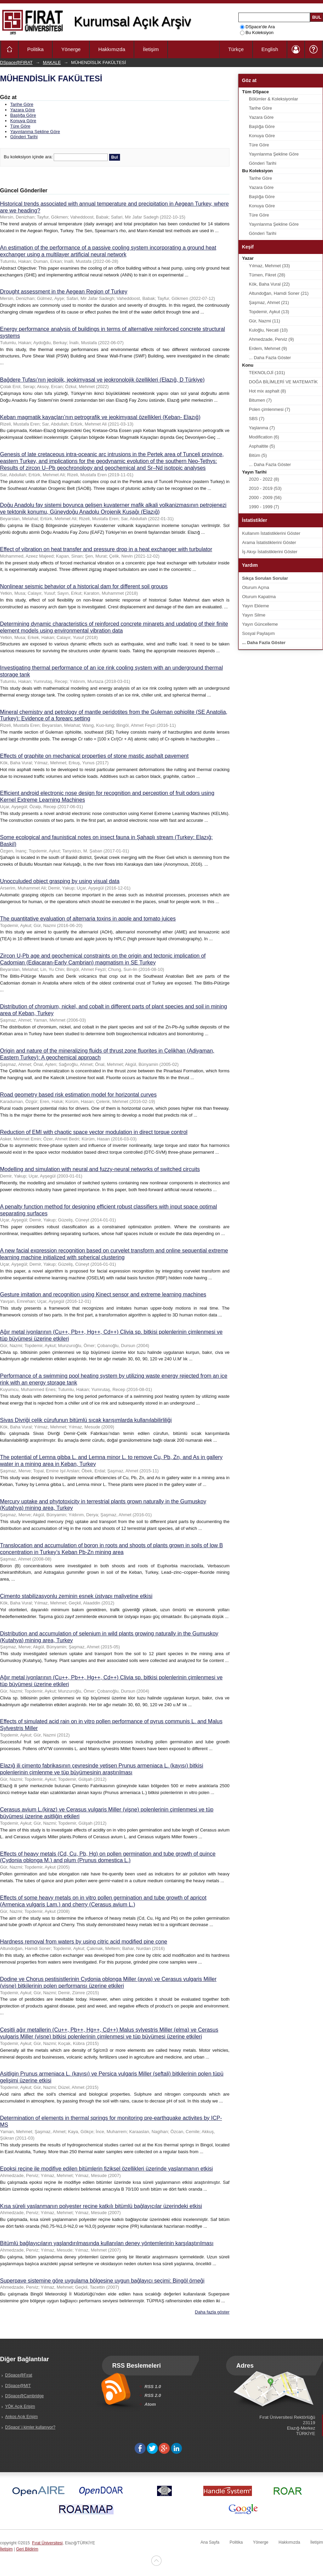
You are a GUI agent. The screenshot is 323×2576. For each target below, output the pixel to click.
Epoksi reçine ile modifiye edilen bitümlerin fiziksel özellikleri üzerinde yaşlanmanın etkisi (106, 2169)
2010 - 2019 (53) (265, 488)
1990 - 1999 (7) (264, 506)
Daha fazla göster (212, 2312)
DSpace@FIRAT (16, 62)
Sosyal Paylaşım (258, 633)
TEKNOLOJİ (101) (267, 372)
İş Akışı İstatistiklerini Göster (270, 551)
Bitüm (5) (258, 455)
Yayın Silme (253, 615)
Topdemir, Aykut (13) (269, 311)
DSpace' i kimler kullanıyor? (30, 2427)
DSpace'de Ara (257, 26)
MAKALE (52, 62)
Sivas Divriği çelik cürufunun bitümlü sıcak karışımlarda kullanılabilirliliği (86, 1420)
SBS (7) (257, 418)
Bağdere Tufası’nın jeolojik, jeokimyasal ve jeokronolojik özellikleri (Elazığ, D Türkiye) (102, 380)
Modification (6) (264, 436)
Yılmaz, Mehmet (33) (269, 265)
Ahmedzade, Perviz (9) (271, 339)
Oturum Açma (255, 587)
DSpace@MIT (18, 2385)
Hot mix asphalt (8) (267, 391)
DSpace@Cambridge (24, 2396)
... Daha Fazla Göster (270, 357)
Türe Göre (20, 126)
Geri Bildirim (27, 2549)
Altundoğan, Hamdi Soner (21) (279, 293)
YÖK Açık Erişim (20, 2406)
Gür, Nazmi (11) (264, 320)
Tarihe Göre (21, 104)
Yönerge (71, 49)
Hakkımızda (111, 49)
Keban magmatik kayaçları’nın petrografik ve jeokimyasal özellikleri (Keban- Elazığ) (100, 417)
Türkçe (236, 49)
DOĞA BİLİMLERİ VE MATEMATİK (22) (283, 383)
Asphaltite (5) (262, 446)
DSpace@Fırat (18, 2375)
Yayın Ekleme (255, 605)
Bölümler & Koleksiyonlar (273, 98)
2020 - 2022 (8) (264, 479)
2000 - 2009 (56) (265, 497)
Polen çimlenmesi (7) (269, 409)
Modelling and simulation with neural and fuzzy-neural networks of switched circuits (100, 1169)
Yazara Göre (22, 109)
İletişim (151, 49)
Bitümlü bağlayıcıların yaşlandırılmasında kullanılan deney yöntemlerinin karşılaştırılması (107, 2243)
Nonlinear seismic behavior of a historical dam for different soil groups (84, 586)
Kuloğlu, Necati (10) (268, 330)
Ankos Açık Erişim (21, 2416)
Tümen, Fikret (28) (267, 274)
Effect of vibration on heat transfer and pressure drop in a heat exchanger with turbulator (106, 549)
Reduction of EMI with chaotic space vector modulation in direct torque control (93, 1132)
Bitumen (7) (260, 400)
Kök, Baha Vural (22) (269, 284)
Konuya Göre (23, 120)
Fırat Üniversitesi (47, 2543)
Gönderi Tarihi (24, 136)
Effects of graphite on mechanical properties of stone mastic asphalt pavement (94, 756)
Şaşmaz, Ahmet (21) (269, 302)
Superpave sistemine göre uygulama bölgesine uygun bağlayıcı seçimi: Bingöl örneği (102, 2281)
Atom (150, 2404)
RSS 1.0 (152, 2386)
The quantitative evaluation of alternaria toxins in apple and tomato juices (88, 919)
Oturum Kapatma (259, 596)
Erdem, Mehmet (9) (268, 348)
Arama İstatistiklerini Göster (269, 542)
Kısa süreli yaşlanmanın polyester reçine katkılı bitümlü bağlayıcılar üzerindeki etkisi (101, 2206)
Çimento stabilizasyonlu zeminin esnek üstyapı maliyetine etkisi (76, 1596)
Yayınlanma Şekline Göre (35, 131)
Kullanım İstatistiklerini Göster (271, 533)
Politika (35, 49)
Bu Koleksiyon (256, 32)
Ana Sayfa (210, 2542)
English (269, 49)
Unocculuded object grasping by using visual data (59, 881)
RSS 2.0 (152, 2395)
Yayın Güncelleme (260, 624)
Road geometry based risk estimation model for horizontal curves (78, 1095)
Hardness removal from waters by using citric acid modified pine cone (83, 1942)
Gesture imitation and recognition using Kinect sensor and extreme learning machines (103, 1294)
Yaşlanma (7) (262, 427)
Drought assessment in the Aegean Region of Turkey (63, 291)
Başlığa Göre (23, 115)
